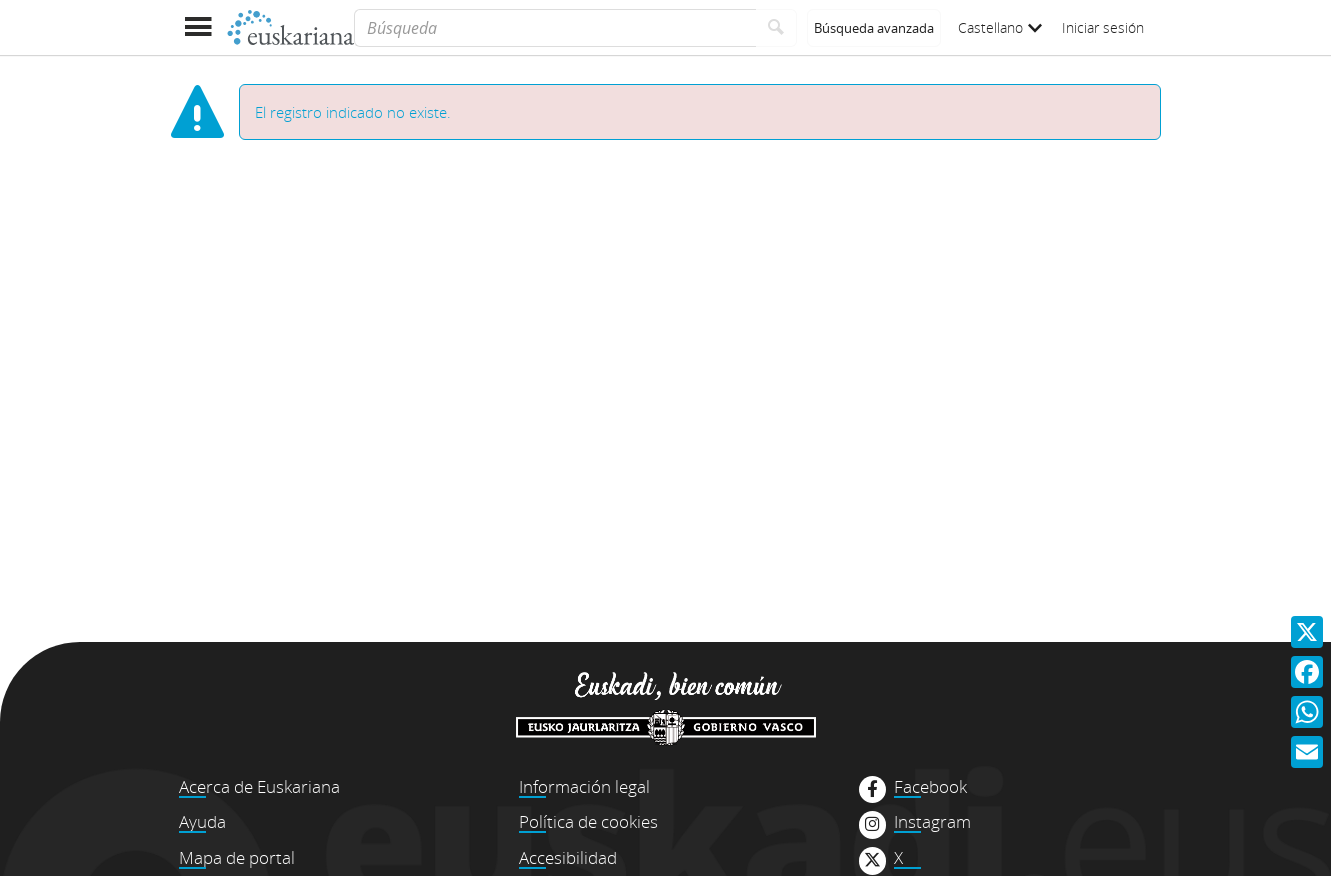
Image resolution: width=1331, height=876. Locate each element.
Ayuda (202, 821)
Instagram (932, 822)
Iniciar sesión (1103, 27)
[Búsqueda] (554, 28)
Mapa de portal (237, 857)
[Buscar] (776, 28)
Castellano (1000, 27)
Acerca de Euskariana (259, 786)
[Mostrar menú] (198, 27)
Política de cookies (588, 821)
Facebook (930, 787)
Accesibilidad (568, 857)
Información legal (584, 786)
